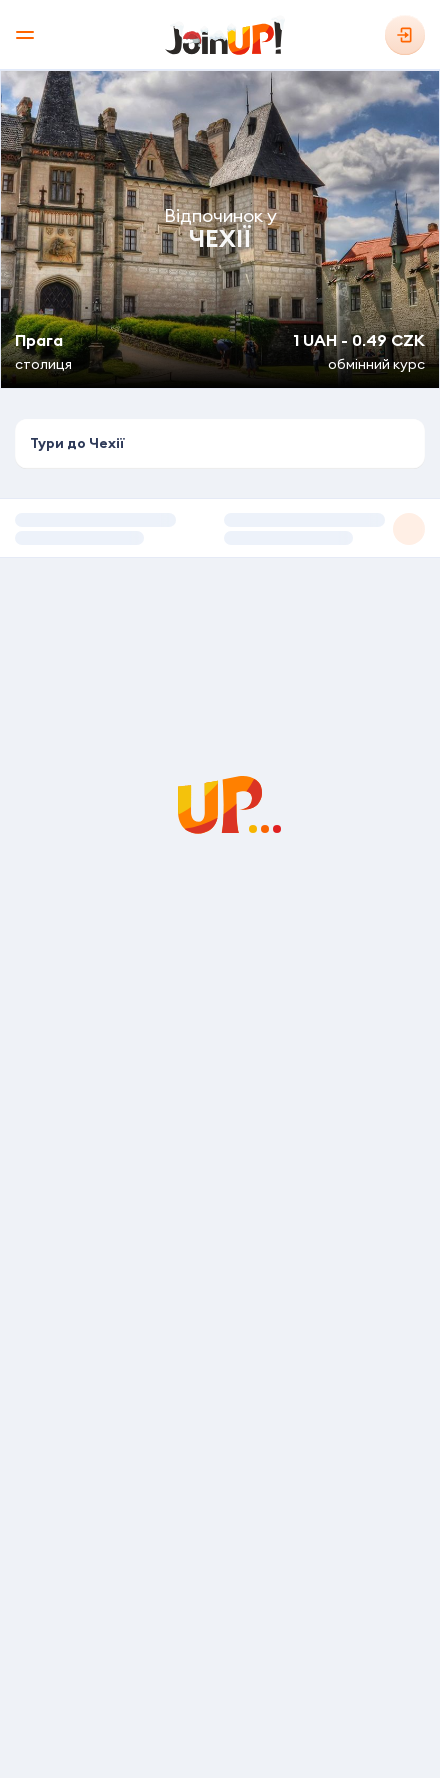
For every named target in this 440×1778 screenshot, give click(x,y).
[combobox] (220, 444)
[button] (220, 528)
